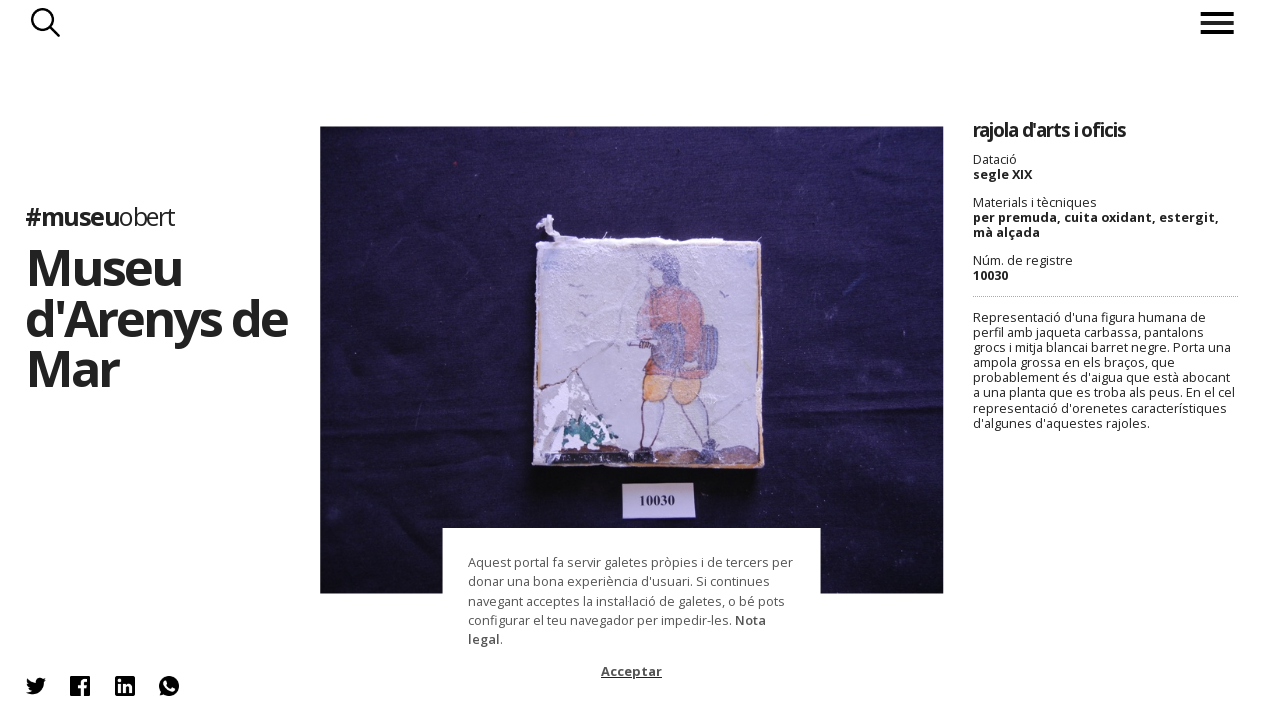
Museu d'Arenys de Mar (156, 317)
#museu (99, 217)
